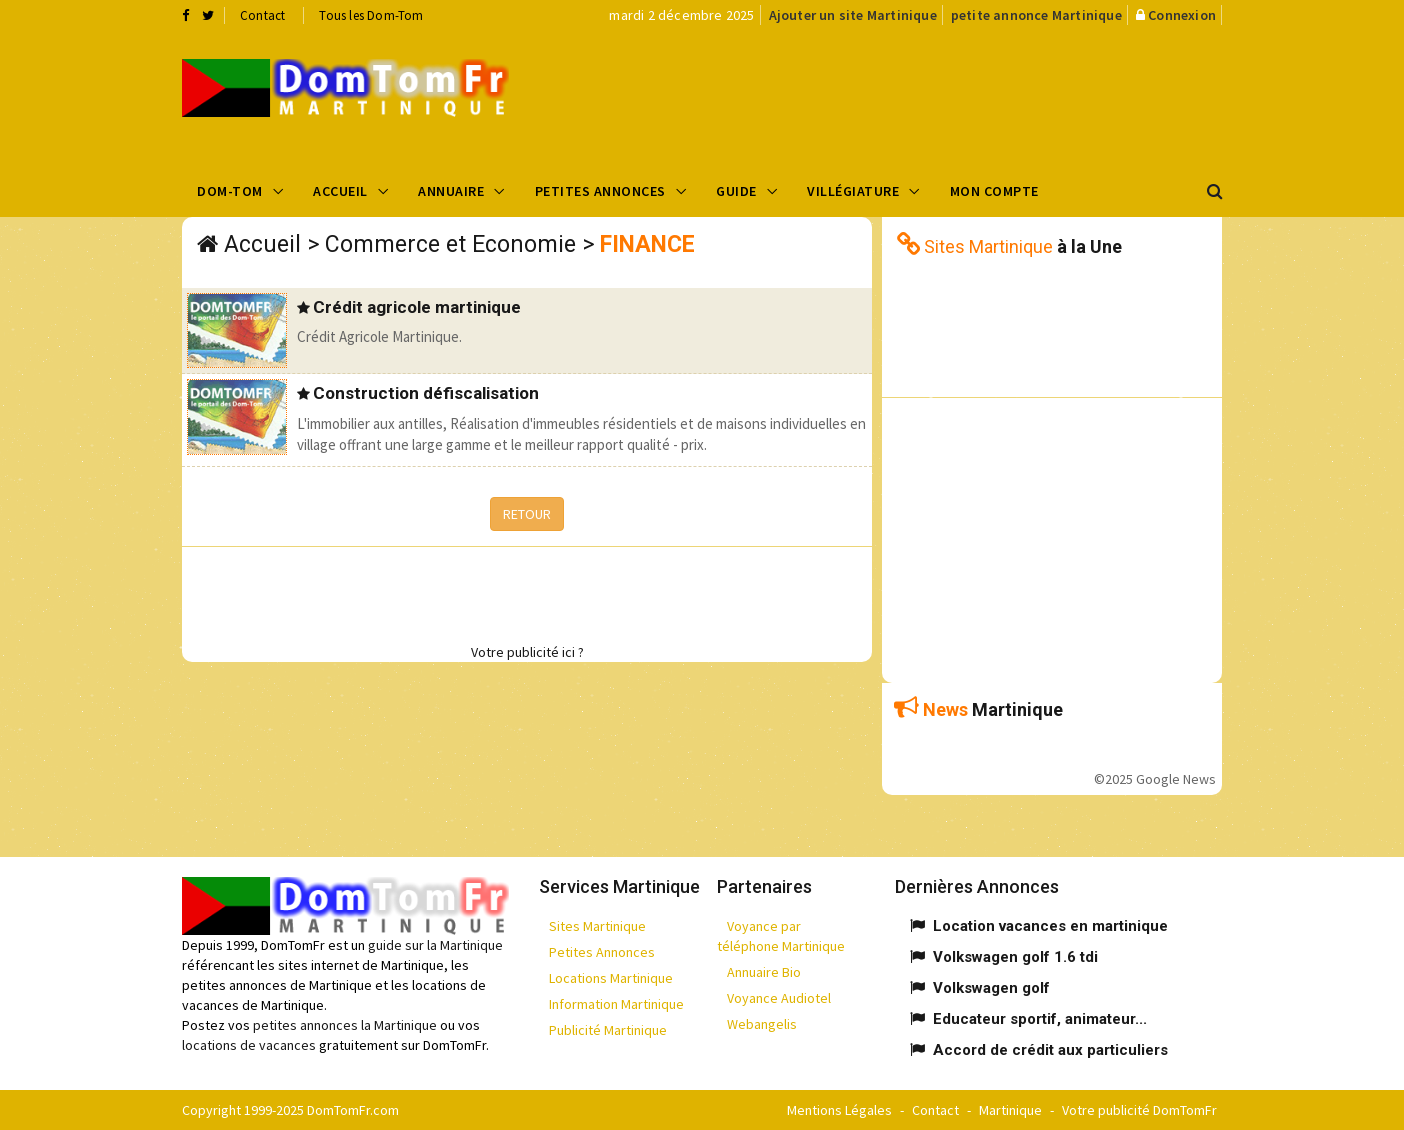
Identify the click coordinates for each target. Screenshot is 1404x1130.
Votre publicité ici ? (527, 652)
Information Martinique (616, 1004)
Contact (262, 15)
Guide (736, 191)
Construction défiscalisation (426, 393)
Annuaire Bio (764, 972)
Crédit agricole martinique (417, 307)
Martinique (1010, 1110)
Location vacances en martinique (1050, 926)
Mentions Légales (839, 1110)
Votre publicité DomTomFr (1139, 1110)
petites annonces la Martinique (345, 1025)
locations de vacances (249, 1045)
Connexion (1182, 15)
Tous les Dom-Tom (371, 15)
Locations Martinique (611, 978)
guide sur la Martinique (435, 945)
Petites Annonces (600, 191)
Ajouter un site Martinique (853, 15)
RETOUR (527, 514)
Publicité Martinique (608, 1030)
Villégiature (853, 191)
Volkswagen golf (991, 988)
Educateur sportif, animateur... (1040, 1019)
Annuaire (451, 191)
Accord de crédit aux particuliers (1050, 1050)
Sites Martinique (597, 926)
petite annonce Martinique (1036, 15)
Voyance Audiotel (779, 998)
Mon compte (994, 191)
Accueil (340, 191)
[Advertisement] (903, 96)
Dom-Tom (230, 191)
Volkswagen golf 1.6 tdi (1015, 957)
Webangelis (762, 1024)
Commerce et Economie (450, 244)
